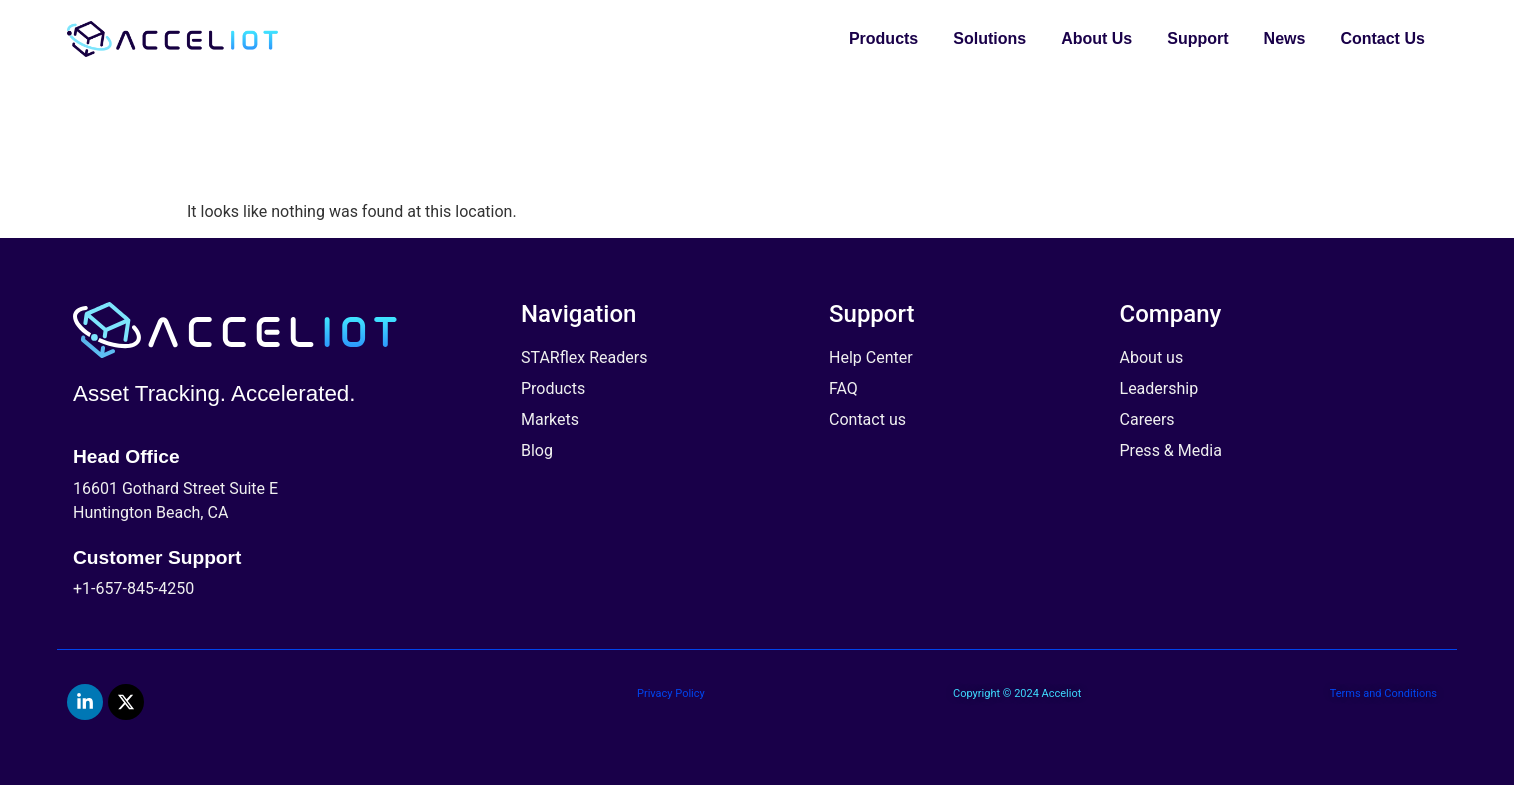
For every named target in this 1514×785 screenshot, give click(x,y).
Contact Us (1382, 38)
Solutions (989, 38)
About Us (1096, 38)
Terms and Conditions (1383, 693)
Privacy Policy (671, 693)
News (1285, 38)
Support (1197, 38)
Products (883, 38)
